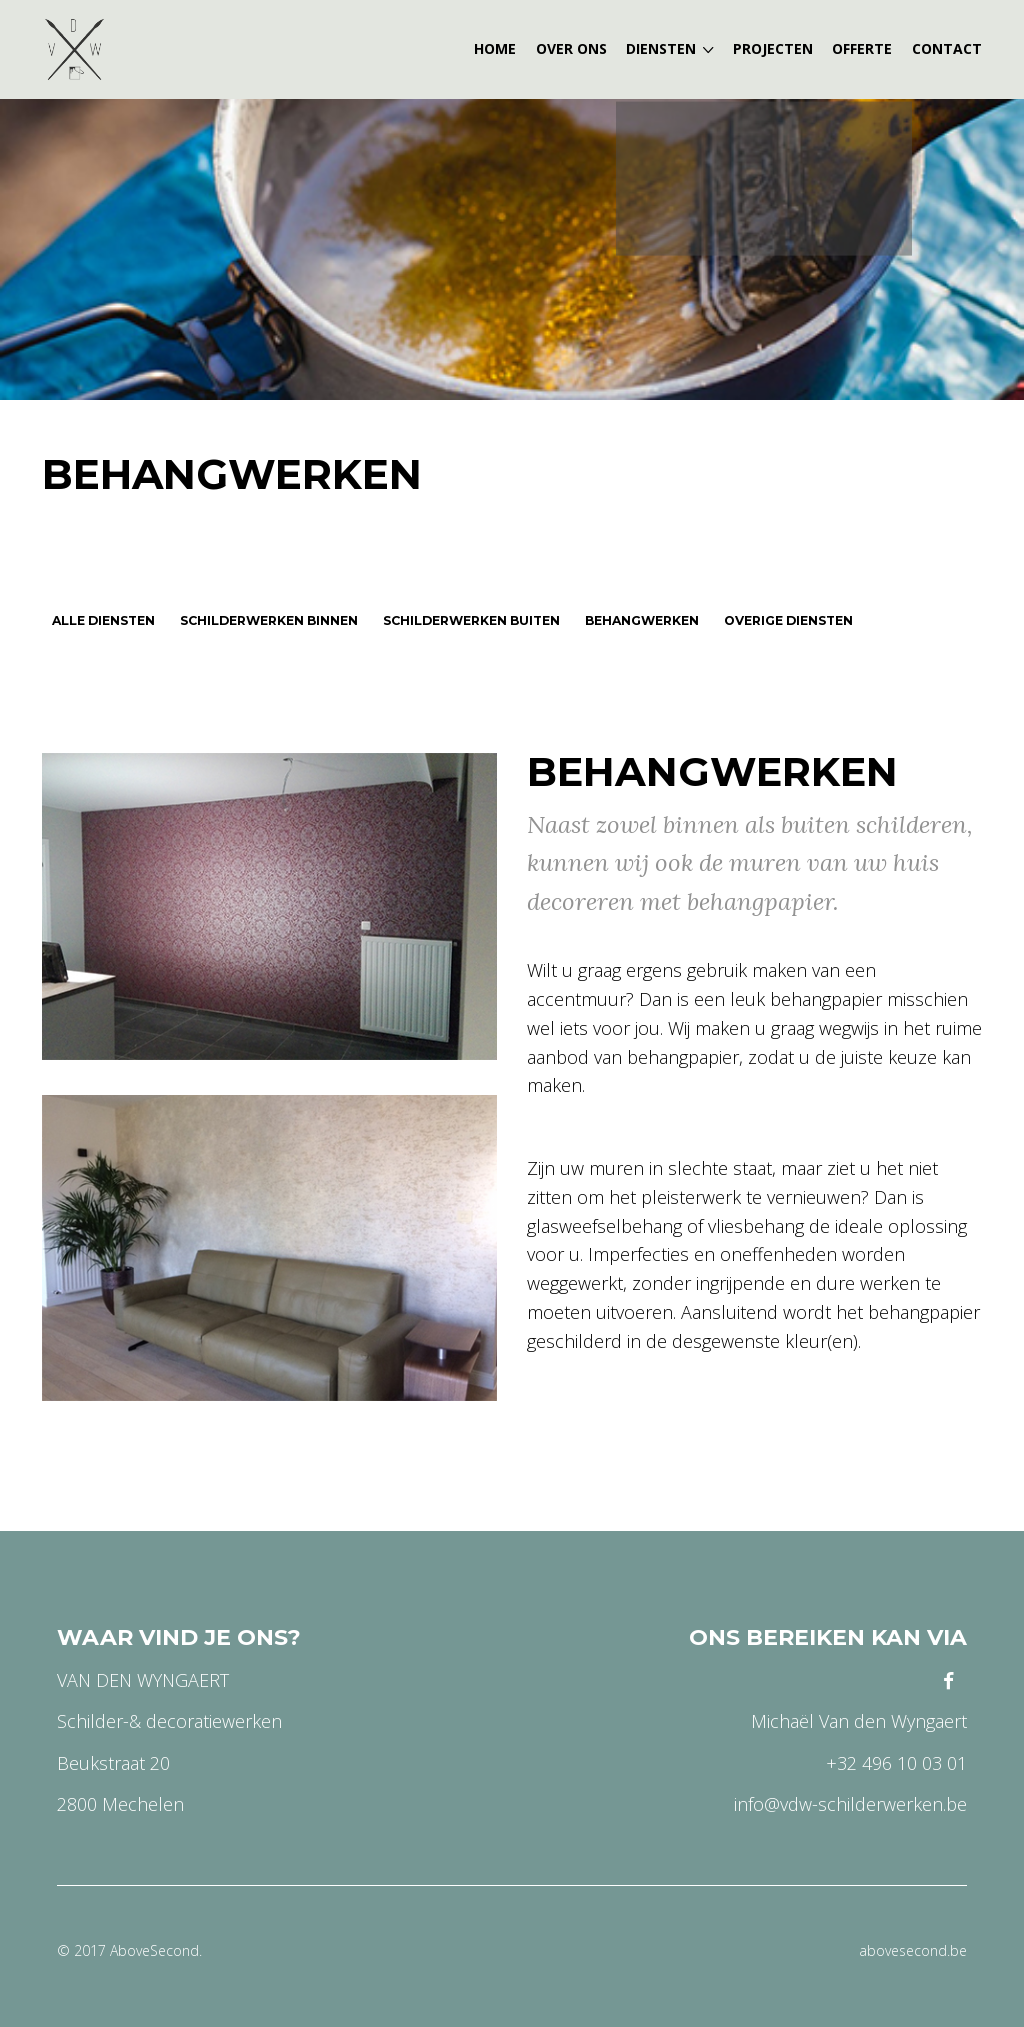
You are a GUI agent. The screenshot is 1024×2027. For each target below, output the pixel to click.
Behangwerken (232, 474)
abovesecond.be (913, 1950)
